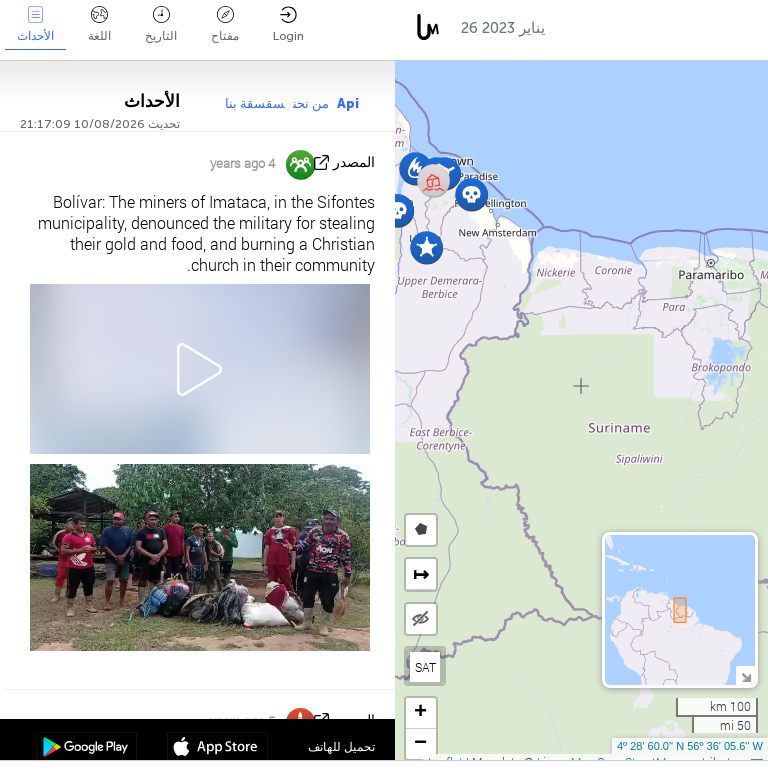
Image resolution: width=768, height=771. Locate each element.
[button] (426, 247)
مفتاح (225, 24)
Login (288, 24)
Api (348, 103)
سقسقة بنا (255, 103)
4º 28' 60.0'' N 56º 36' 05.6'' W (690, 746)
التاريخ (161, 24)
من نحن (311, 103)
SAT (425, 667)
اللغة (99, 24)
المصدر (354, 162)
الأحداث (35, 24)
